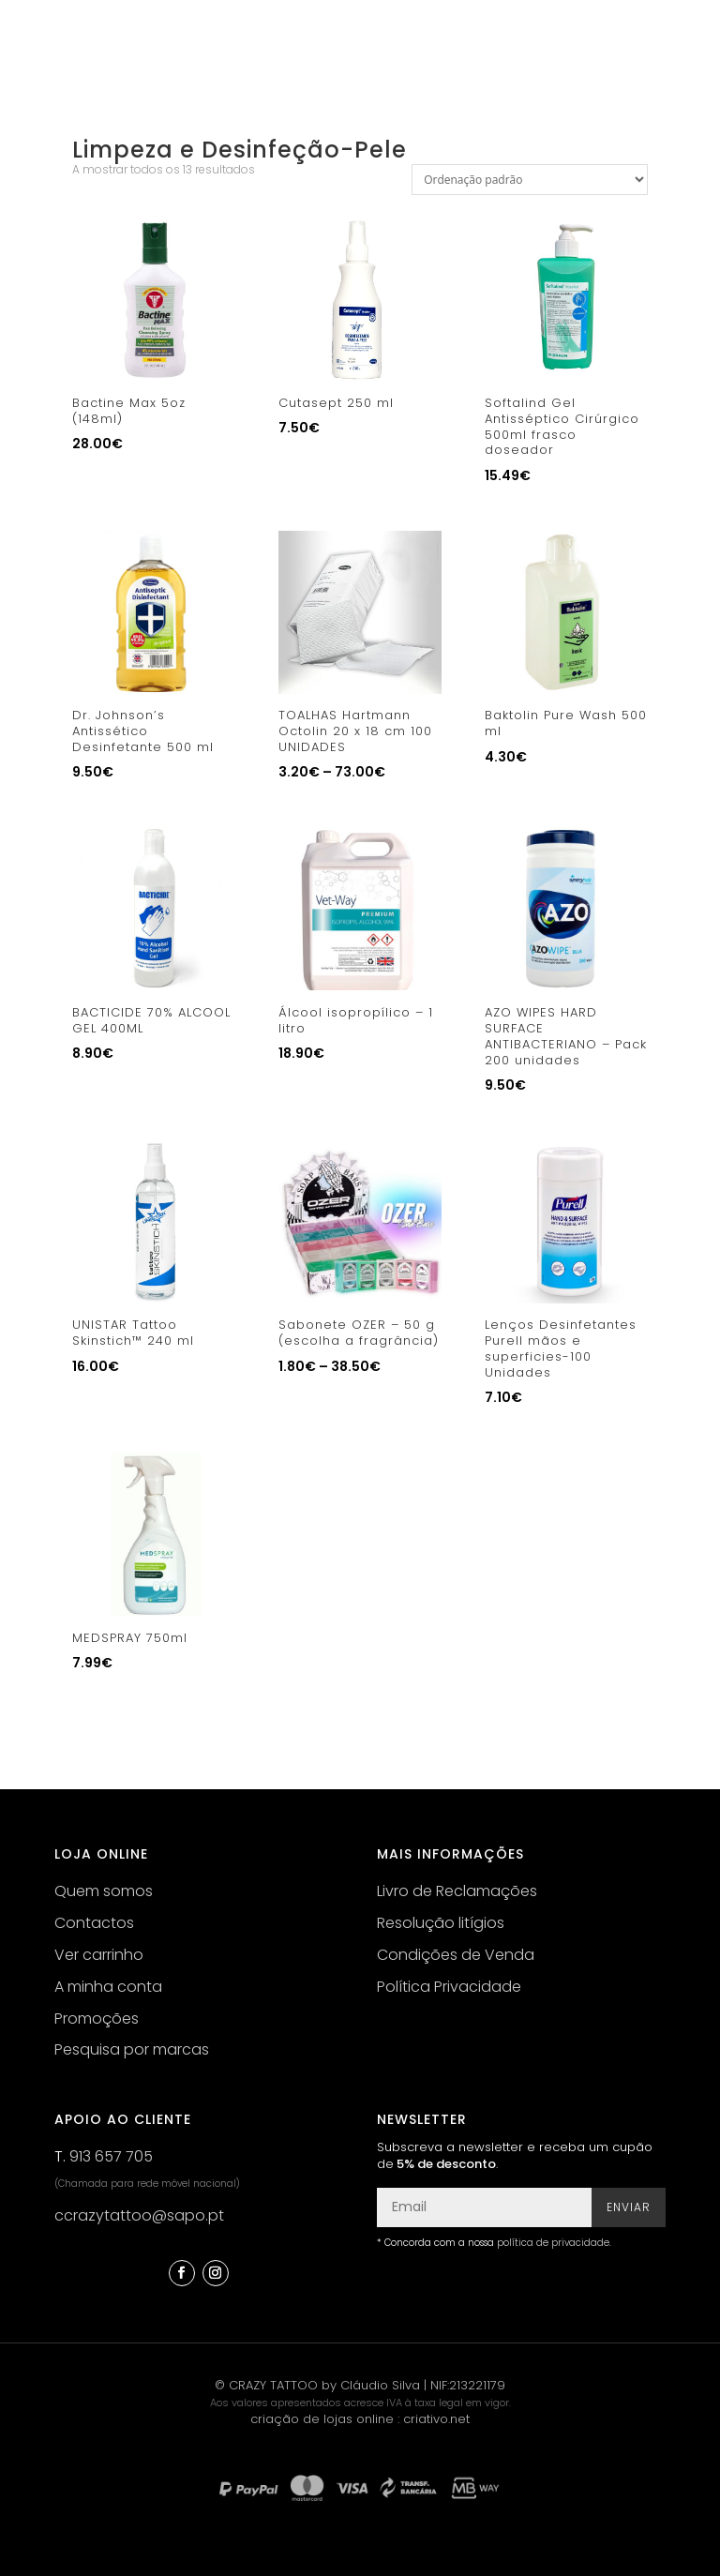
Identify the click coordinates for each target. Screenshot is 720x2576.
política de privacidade (553, 2243)
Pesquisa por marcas (131, 2049)
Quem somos (103, 1891)
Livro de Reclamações (457, 1891)
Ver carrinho (98, 1955)
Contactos (94, 1923)
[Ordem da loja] (530, 179)
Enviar (629, 2207)
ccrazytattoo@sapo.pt (139, 2215)
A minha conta (108, 1986)
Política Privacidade (449, 1986)
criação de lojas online (322, 2419)
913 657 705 (111, 2156)
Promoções (96, 2018)
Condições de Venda (455, 1955)
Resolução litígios (440, 1923)
